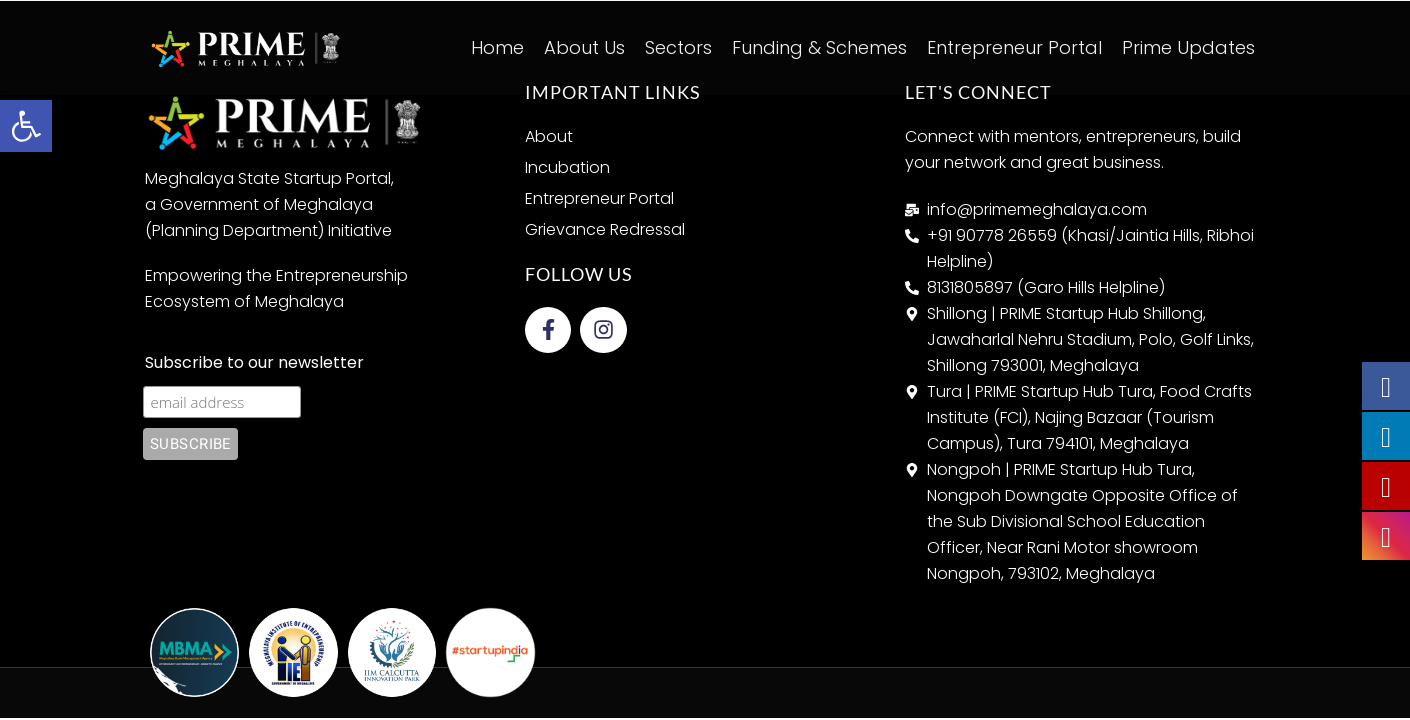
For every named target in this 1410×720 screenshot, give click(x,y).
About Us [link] (584, 47)
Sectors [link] (678, 47)
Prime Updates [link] (1188, 47)
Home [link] (497, 47)
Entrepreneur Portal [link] (1014, 47)
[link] (26, 126)
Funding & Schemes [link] (819, 47)
